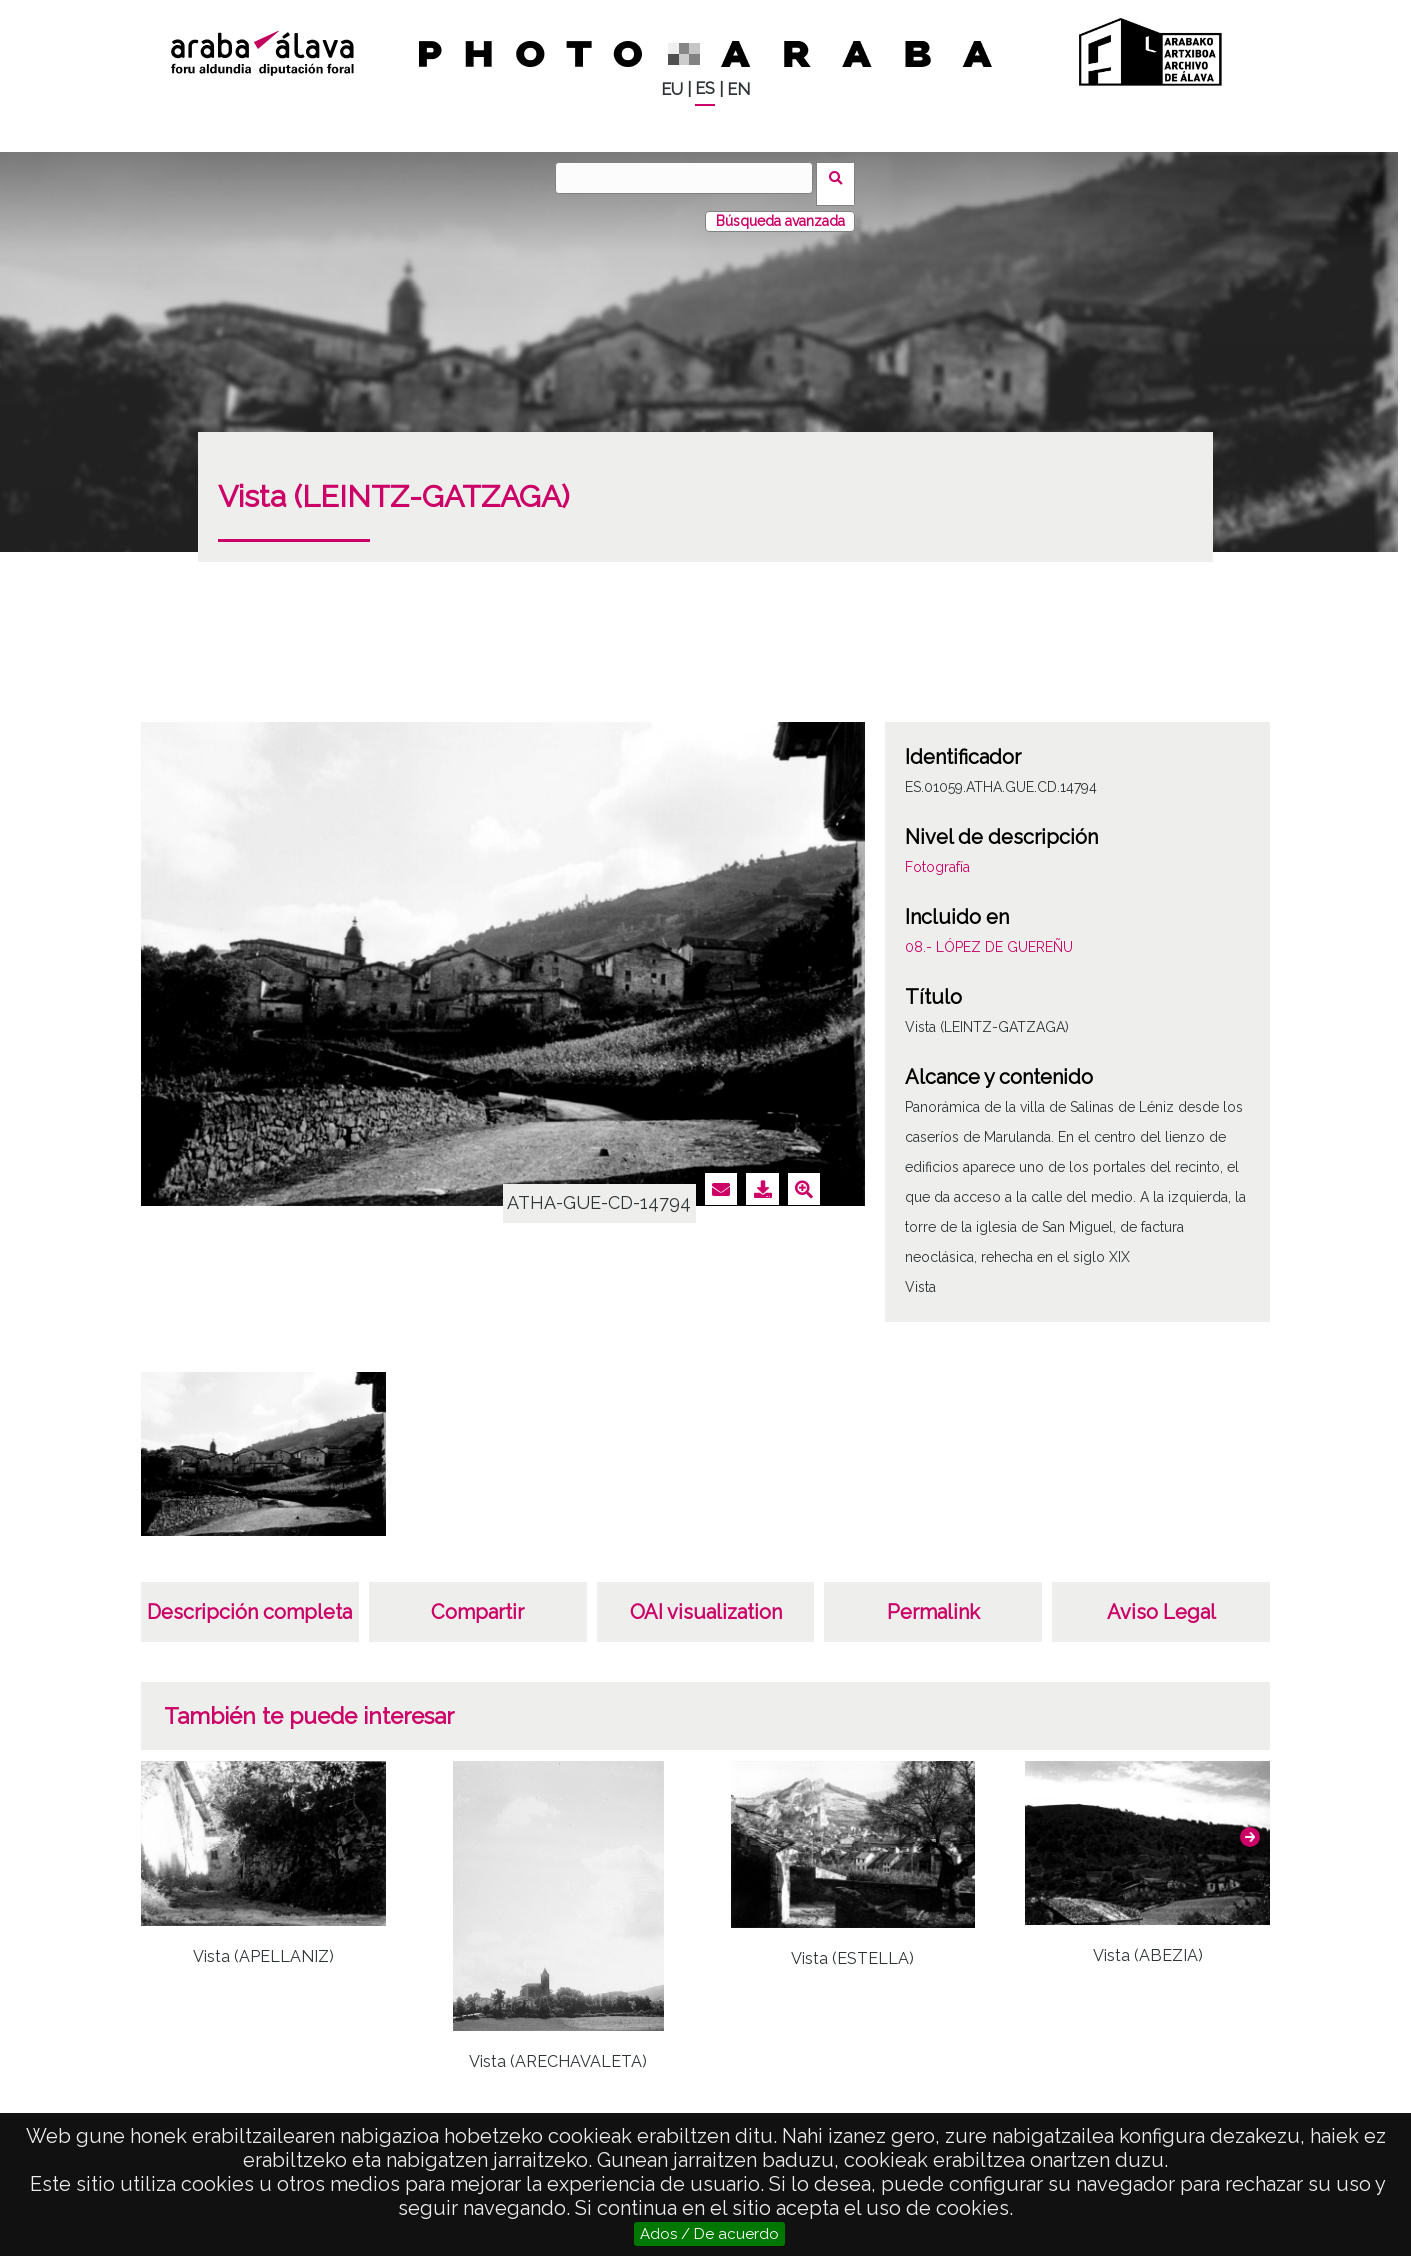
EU (672, 89)
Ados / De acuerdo (709, 2234)
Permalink (933, 1600)
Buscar (842, 177)
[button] (1250, 1825)
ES (705, 88)
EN (738, 89)
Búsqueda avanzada (780, 209)
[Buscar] (690, 178)
